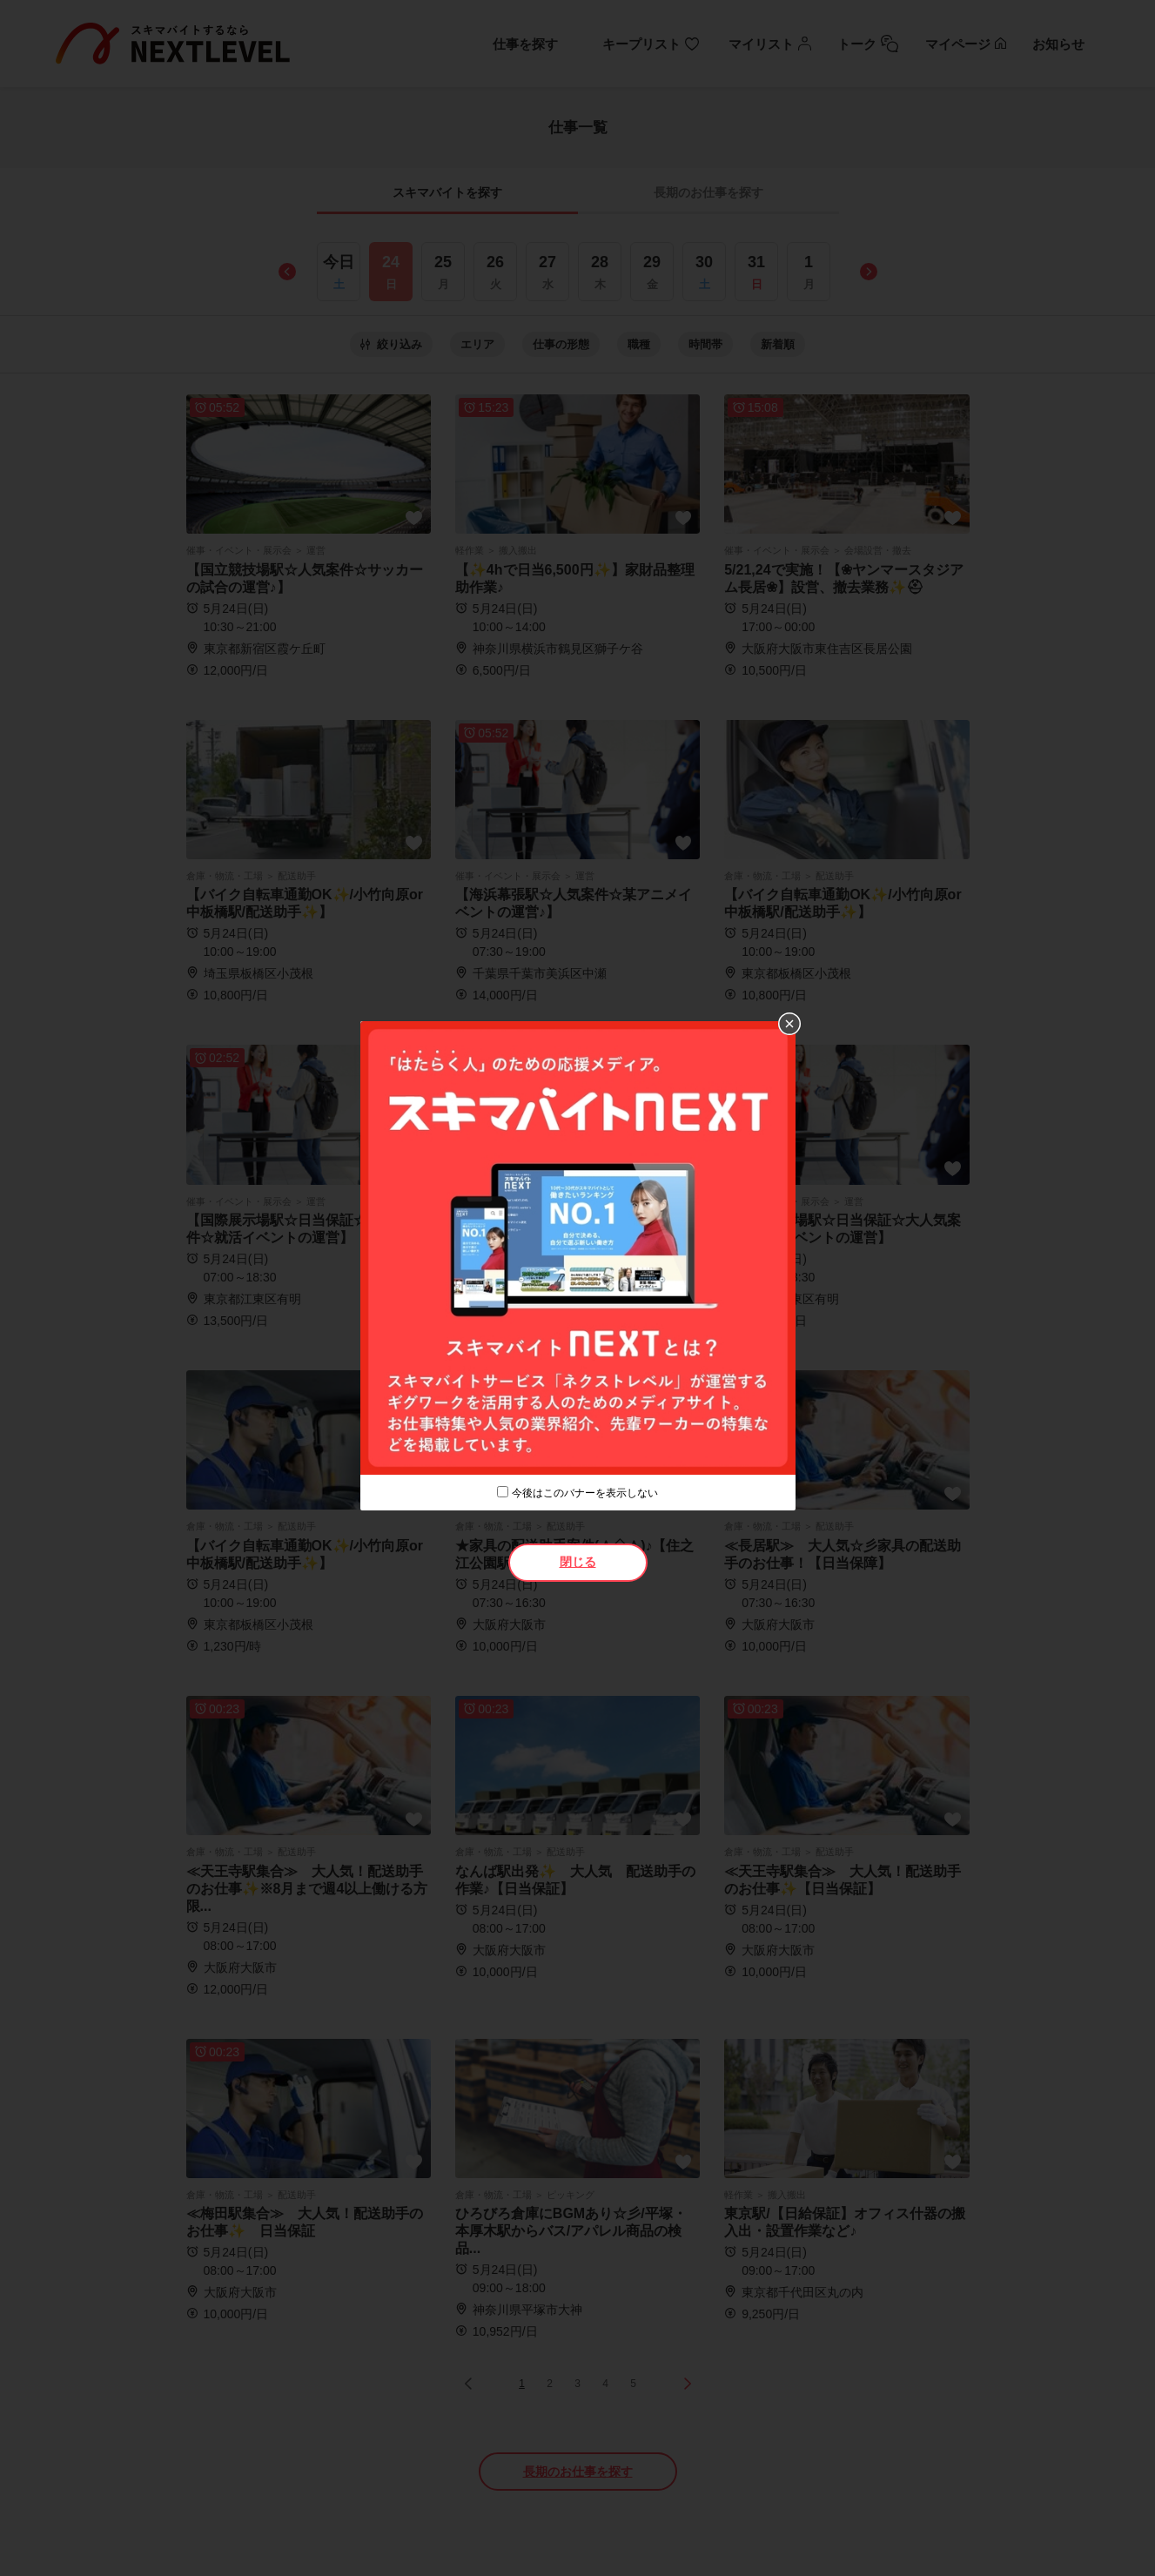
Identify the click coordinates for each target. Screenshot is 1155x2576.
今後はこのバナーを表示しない (585, 1493)
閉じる (578, 1562)
